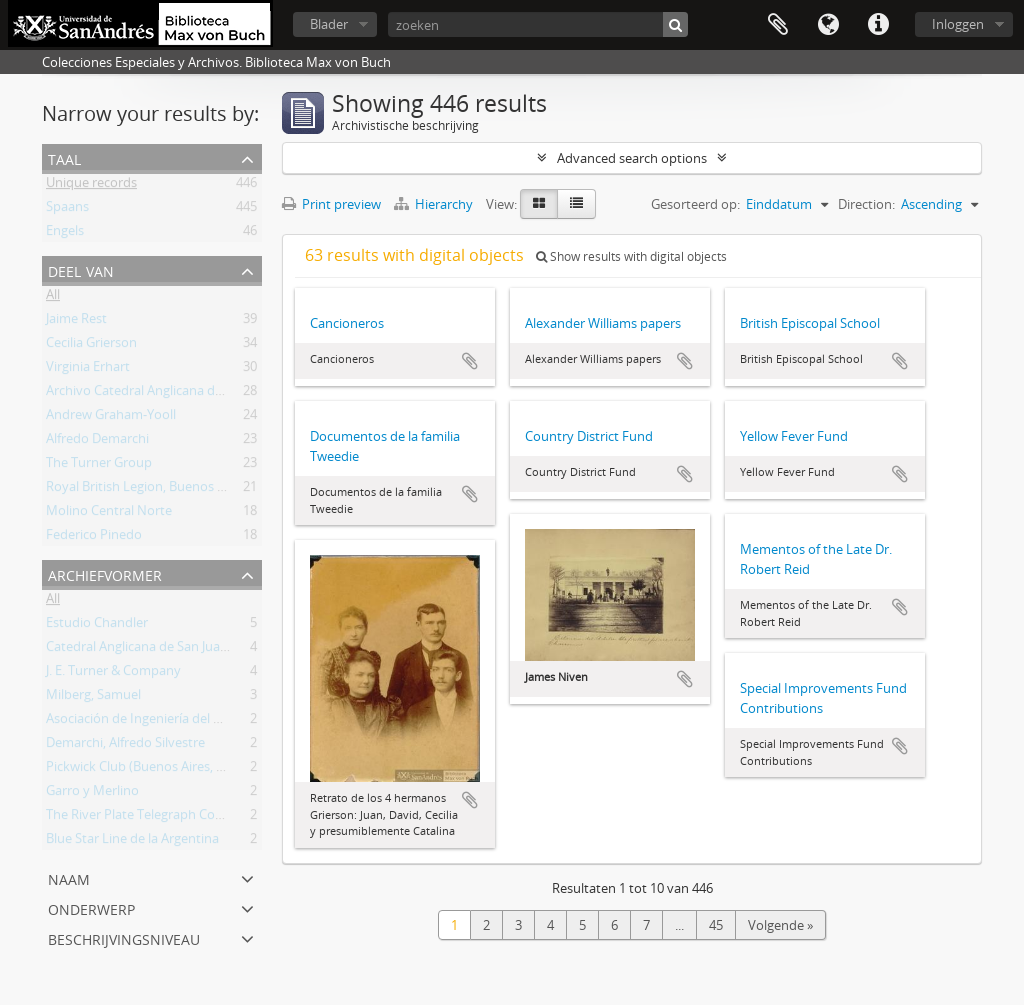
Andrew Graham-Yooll (111, 418)
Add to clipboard (470, 361)
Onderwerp (91, 907)
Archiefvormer (105, 573)
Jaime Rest (76, 322)
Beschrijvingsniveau (124, 937)
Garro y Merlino (92, 794)
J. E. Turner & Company (113, 674)
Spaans (67, 210)
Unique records (91, 186)
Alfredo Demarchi (97, 442)
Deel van (81, 269)
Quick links (878, 25)
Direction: (866, 204)
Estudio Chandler (97, 626)
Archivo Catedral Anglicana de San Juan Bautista (187, 394)
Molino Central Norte (109, 514)
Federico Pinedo (94, 538)
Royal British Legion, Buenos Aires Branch (168, 490)
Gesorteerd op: (695, 204)
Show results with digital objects (631, 256)
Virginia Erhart (88, 370)
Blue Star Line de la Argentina (132, 842)
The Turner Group (99, 466)
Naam (69, 877)
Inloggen (958, 24)
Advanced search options (632, 158)
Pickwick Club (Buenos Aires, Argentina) (162, 770)
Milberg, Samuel (93, 698)
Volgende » (780, 925)
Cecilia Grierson (91, 346)
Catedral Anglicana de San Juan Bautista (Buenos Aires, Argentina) (239, 650)
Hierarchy (435, 204)
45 (716, 925)
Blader (329, 24)
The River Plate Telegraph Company (151, 818)
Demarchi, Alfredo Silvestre (125, 746)
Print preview (331, 204)
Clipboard (778, 25)
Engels (65, 234)
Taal (828, 25)
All (53, 298)
